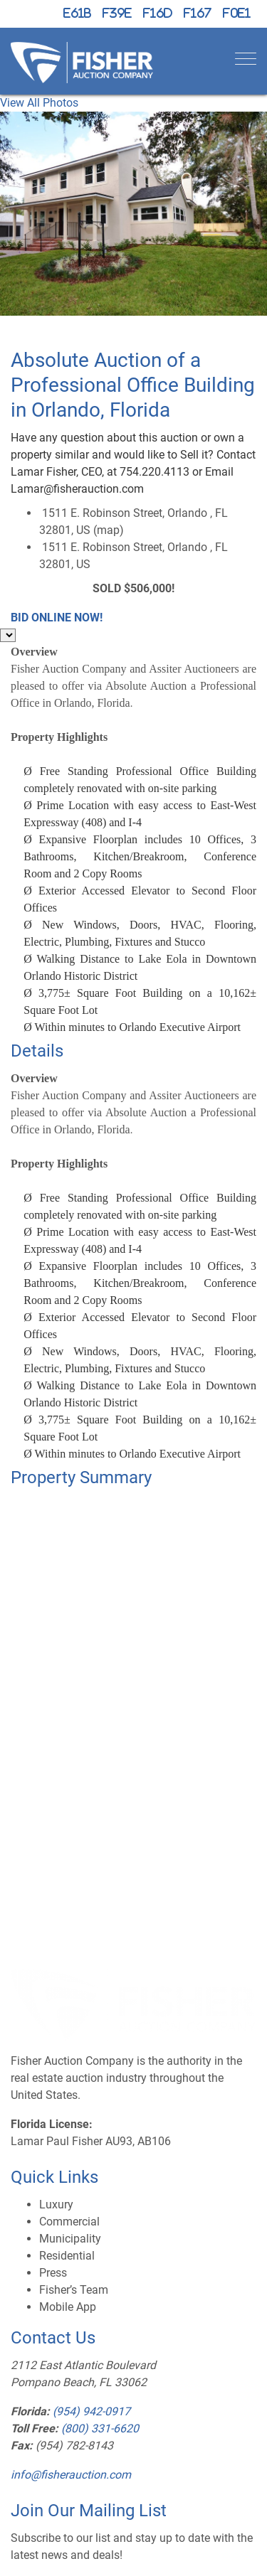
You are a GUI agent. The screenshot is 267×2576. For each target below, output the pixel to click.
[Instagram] (157, 13)
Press (53, 2273)
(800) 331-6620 (100, 2428)
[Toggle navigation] (245, 58)
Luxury (56, 2204)
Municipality (70, 2238)
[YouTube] (197, 13)
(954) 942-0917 (91, 2411)
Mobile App (67, 2307)
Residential (67, 2255)
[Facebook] (117, 13)
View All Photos (39, 102)
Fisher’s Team (73, 2290)
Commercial (69, 2221)
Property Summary (81, 1477)
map (108, 530)
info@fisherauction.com (71, 2474)
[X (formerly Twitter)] (77, 13)
